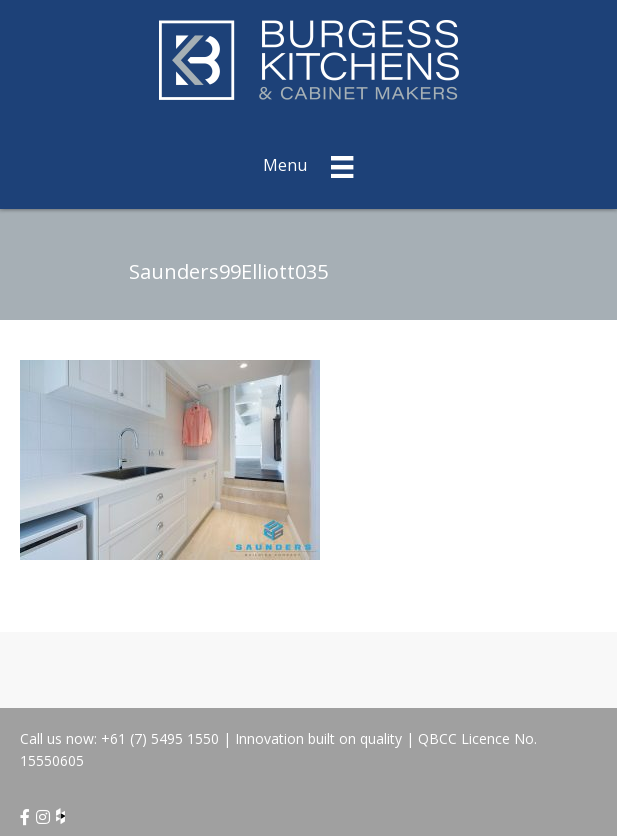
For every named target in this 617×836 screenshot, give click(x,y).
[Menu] (308, 164)
